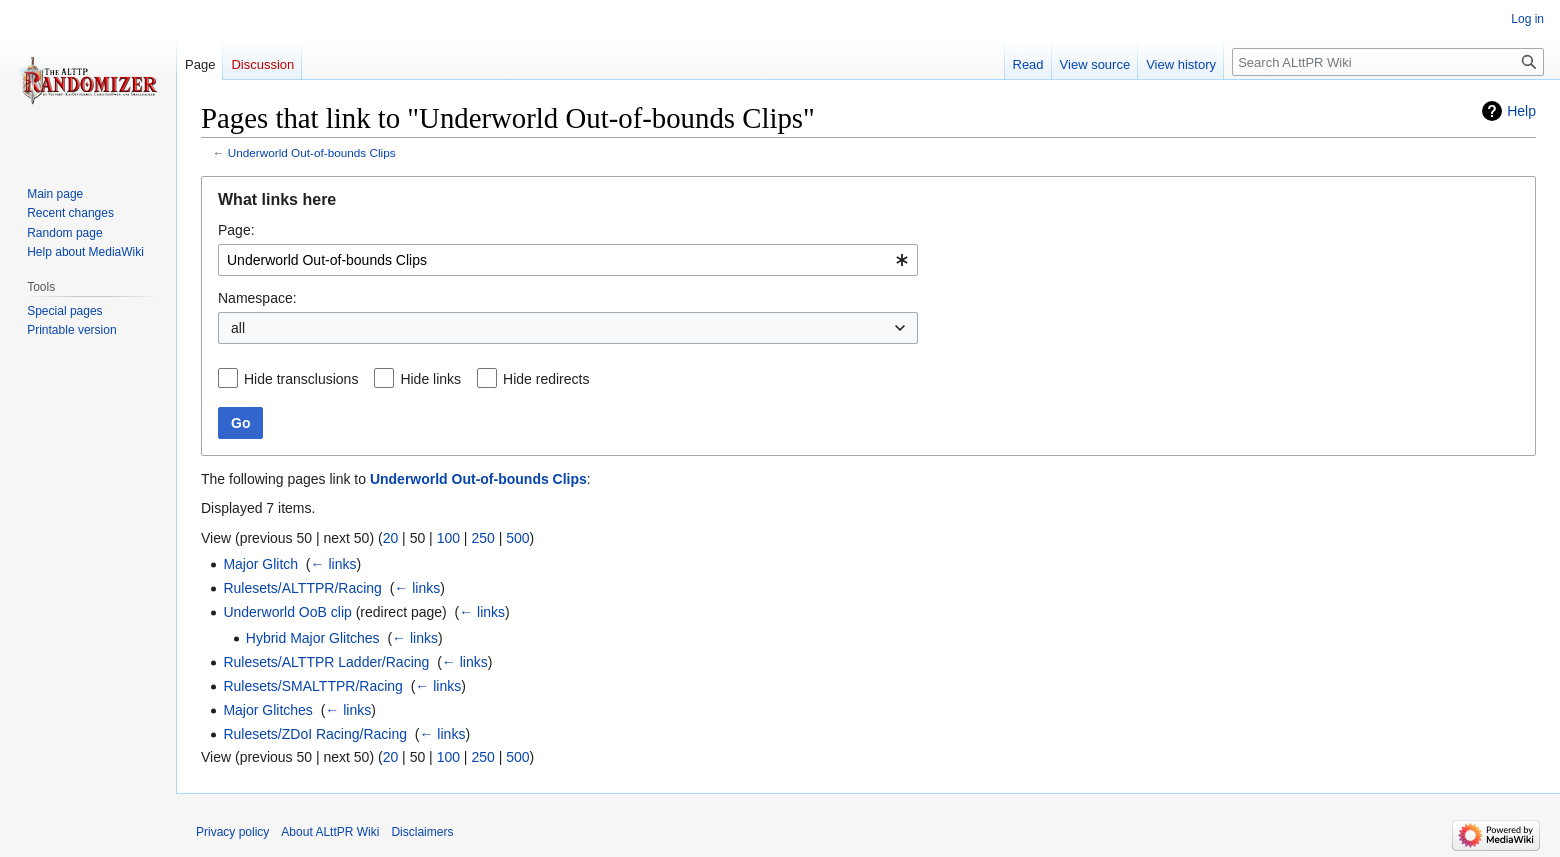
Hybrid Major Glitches (313, 638)
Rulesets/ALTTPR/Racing (302, 588)
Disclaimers (422, 832)
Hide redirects (546, 379)
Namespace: (257, 298)
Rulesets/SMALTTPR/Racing (312, 686)
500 (517, 538)
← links (334, 564)
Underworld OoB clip (287, 612)
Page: (236, 230)
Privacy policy (232, 832)
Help (1521, 111)
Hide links (430, 379)
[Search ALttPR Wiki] (1388, 62)
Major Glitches (267, 710)
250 (482, 538)
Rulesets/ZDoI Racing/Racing (315, 734)
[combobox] (568, 260)
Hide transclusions (301, 379)
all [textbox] (238, 328)
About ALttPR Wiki (330, 832)
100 (448, 538)
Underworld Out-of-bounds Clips (312, 152)
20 (391, 538)
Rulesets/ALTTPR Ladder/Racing (326, 662)
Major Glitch (260, 564)
